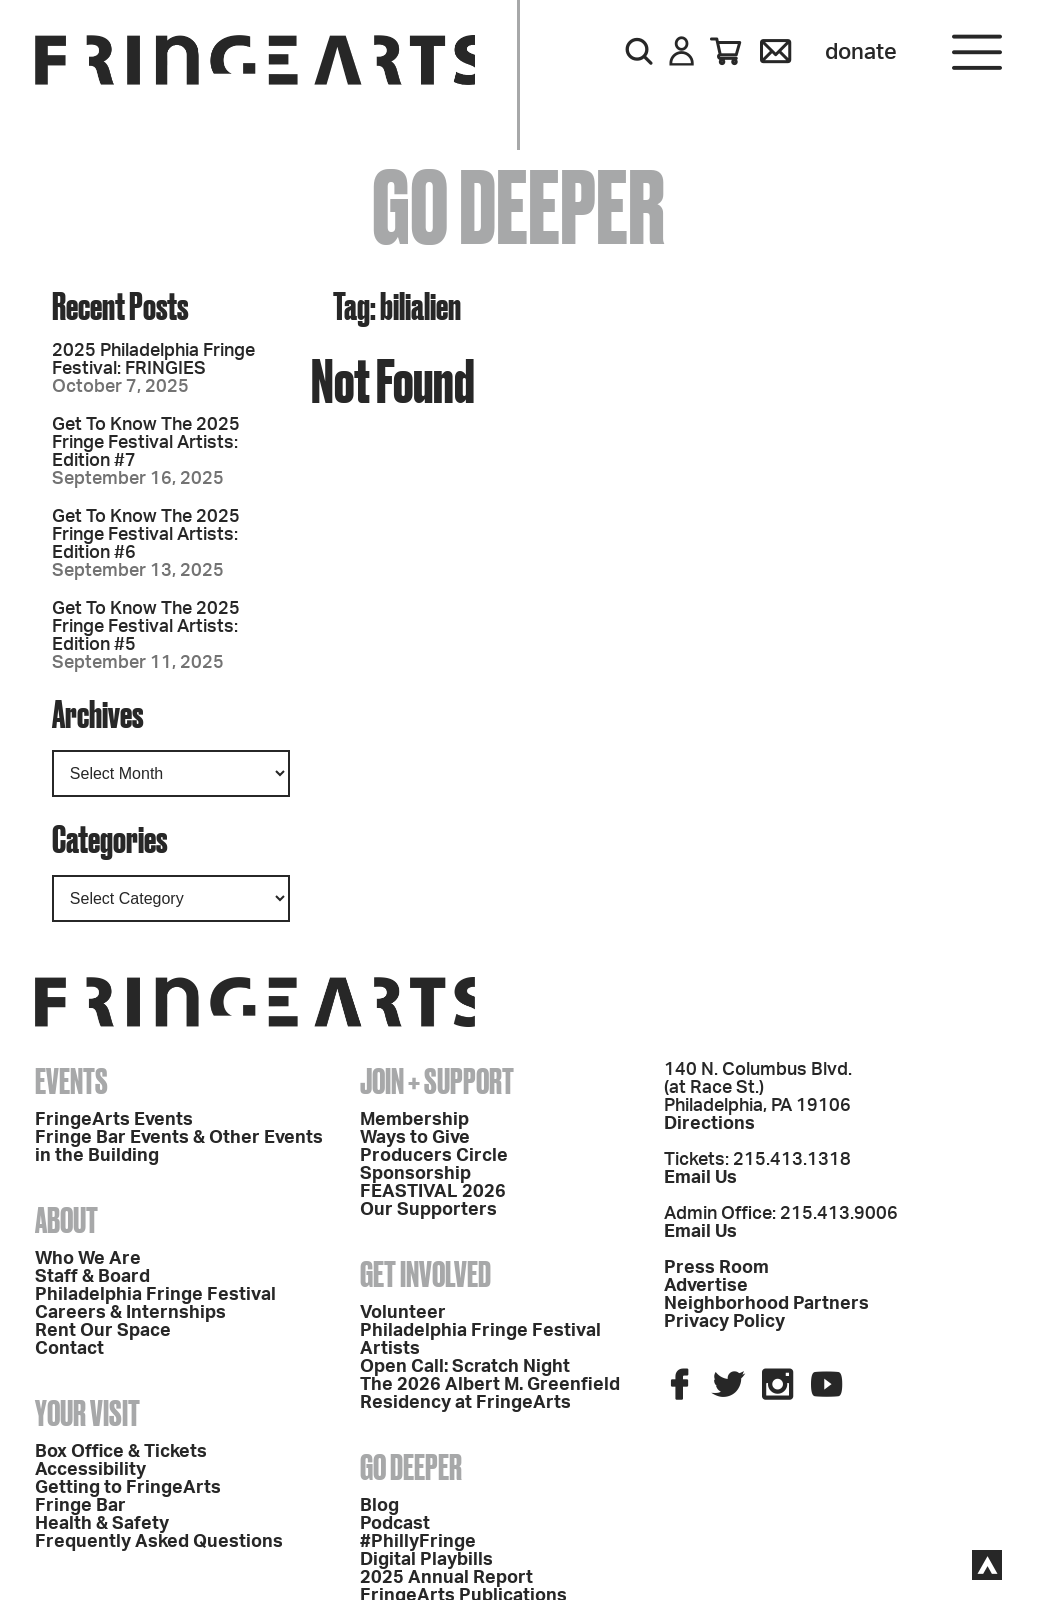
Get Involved (425, 1274)
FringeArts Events (114, 1120)
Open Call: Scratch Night (465, 1367)
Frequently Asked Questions (159, 1542)
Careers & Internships (130, 1313)
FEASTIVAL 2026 (433, 1192)
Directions (709, 1124)
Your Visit (87, 1413)
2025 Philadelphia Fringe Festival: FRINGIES (153, 360)
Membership (414, 1120)
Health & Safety (102, 1524)
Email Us (700, 1178)
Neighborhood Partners (766, 1304)
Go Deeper (411, 1467)
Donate (861, 52)
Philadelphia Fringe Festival (155, 1295)
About (66, 1220)
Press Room (716, 1268)
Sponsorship (415, 1174)
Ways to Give (415, 1138)
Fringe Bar (80, 1506)
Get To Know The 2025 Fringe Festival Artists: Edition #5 (146, 627)
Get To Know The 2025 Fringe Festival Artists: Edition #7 (146, 443)
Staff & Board (92, 1277)
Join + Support (437, 1081)
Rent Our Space (103, 1331)
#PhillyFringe (418, 1542)
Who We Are (88, 1259)
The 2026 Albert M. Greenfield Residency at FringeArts (490, 1394)
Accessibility (90, 1470)
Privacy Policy (724, 1322)
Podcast (395, 1524)
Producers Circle (434, 1156)
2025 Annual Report (446, 1578)
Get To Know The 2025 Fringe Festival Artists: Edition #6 (146, 535)
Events (71, 1081)
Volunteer (403, 1313)
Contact (69, 1349)
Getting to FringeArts (128, 1488)
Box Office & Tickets (121, 1452)
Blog (379, 1506)
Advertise (706, 1286)
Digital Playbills (426, 1560)
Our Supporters (428, 1210)
